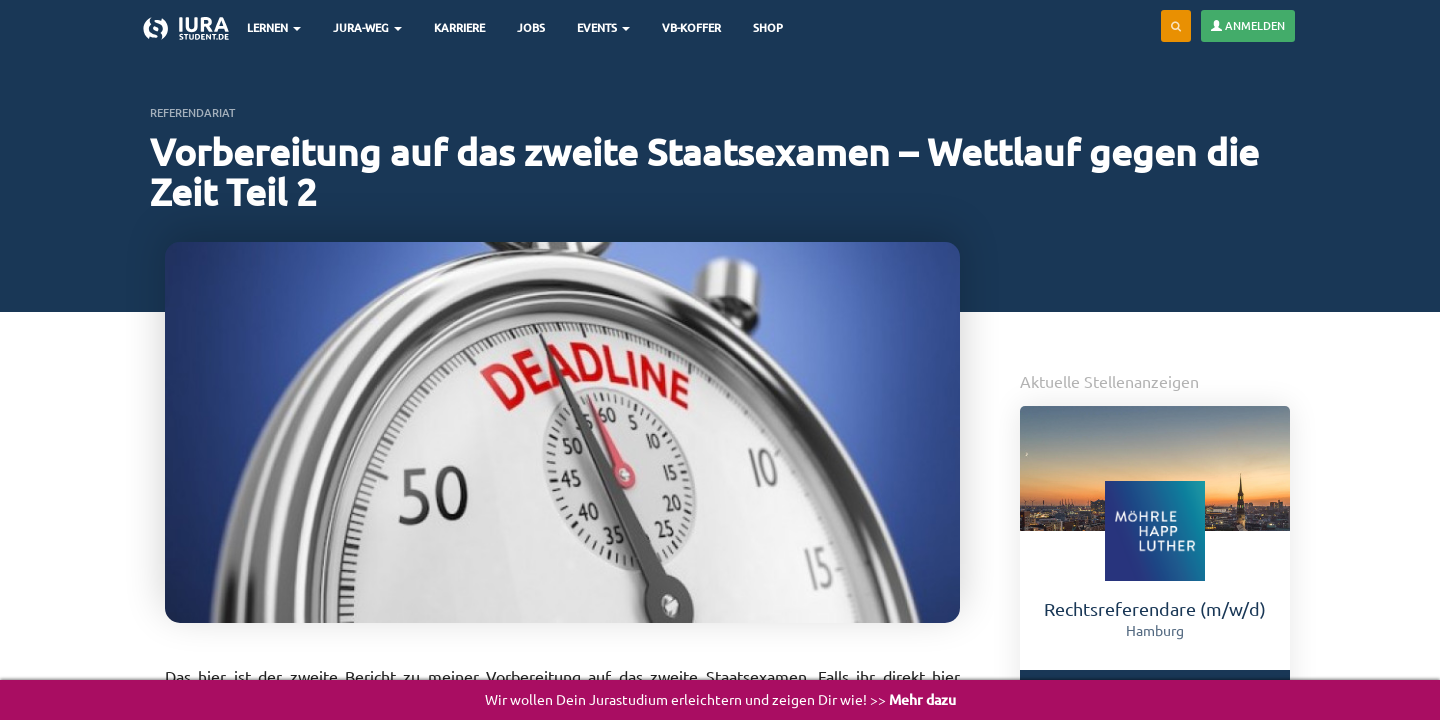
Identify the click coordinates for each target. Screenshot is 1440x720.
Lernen (285, 27)
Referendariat (192, 112)
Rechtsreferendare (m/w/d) (1155, 608)
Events (614, 27)
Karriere (470, 27)
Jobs (542, 27)
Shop (779, 27)
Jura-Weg (378, 27)
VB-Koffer (702, 27)
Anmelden (1248, 25)
